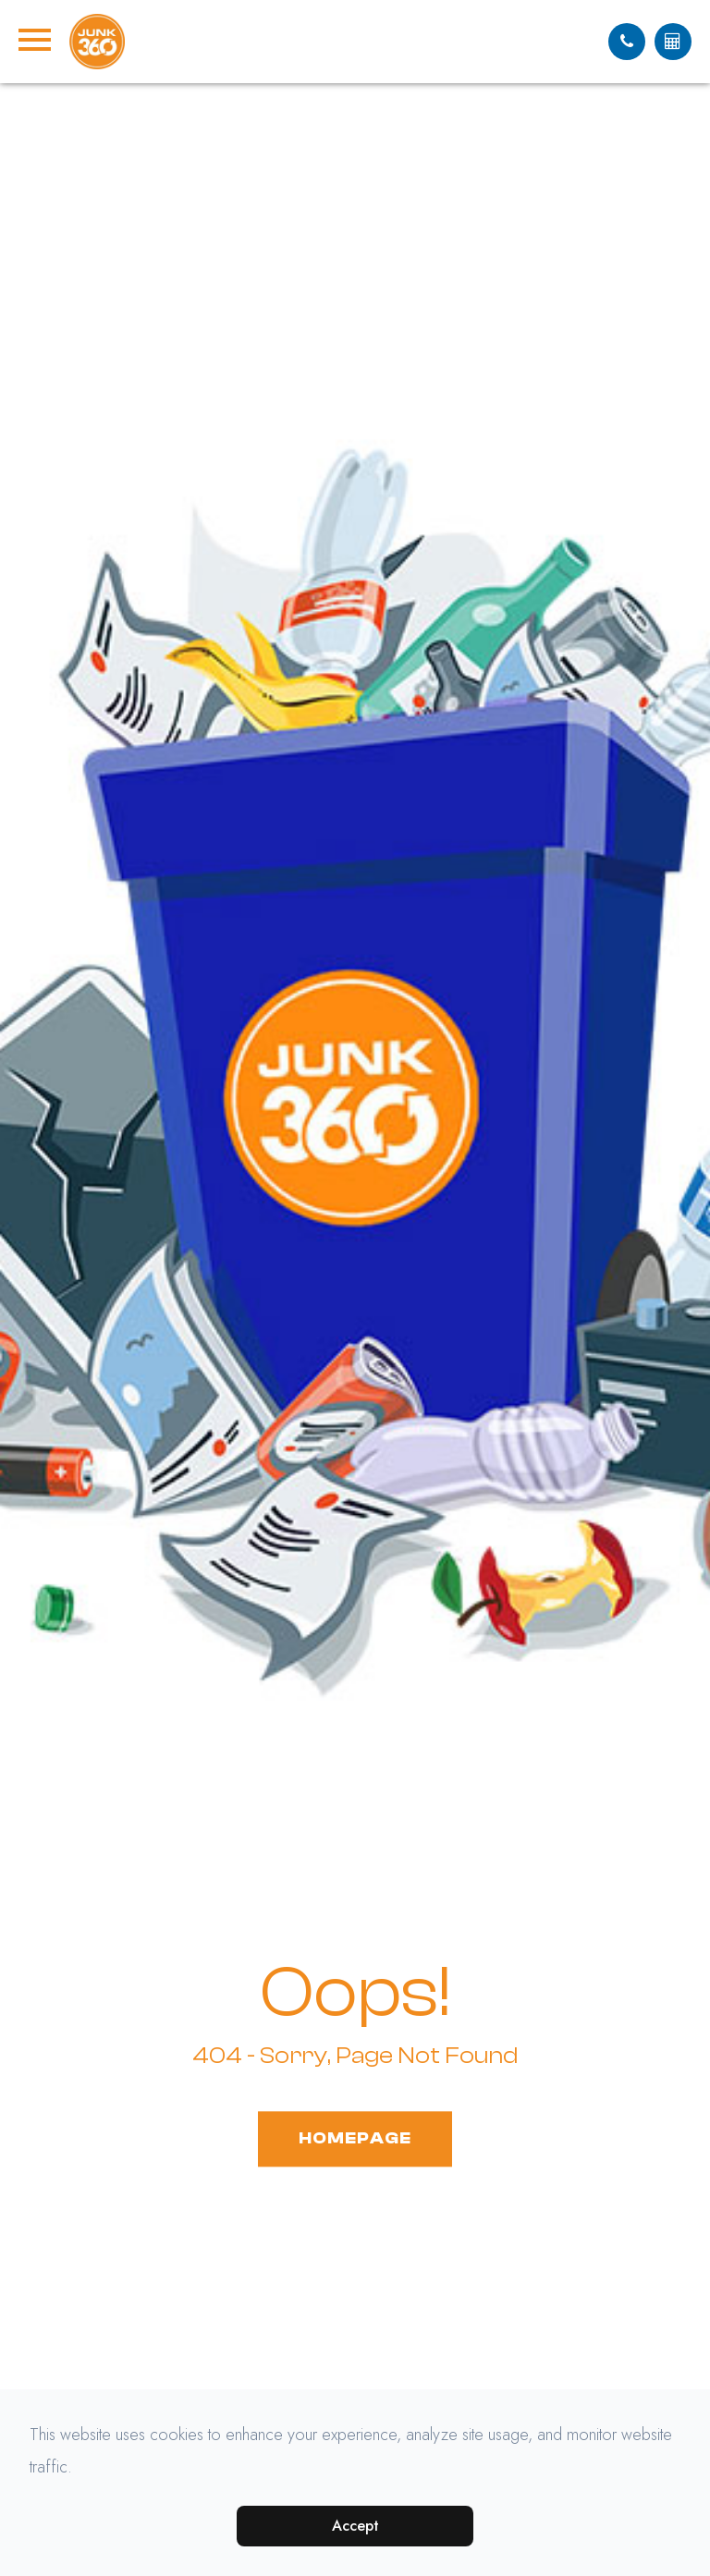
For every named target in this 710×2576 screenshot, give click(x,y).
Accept (355, 2525)
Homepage (355, 2138)
